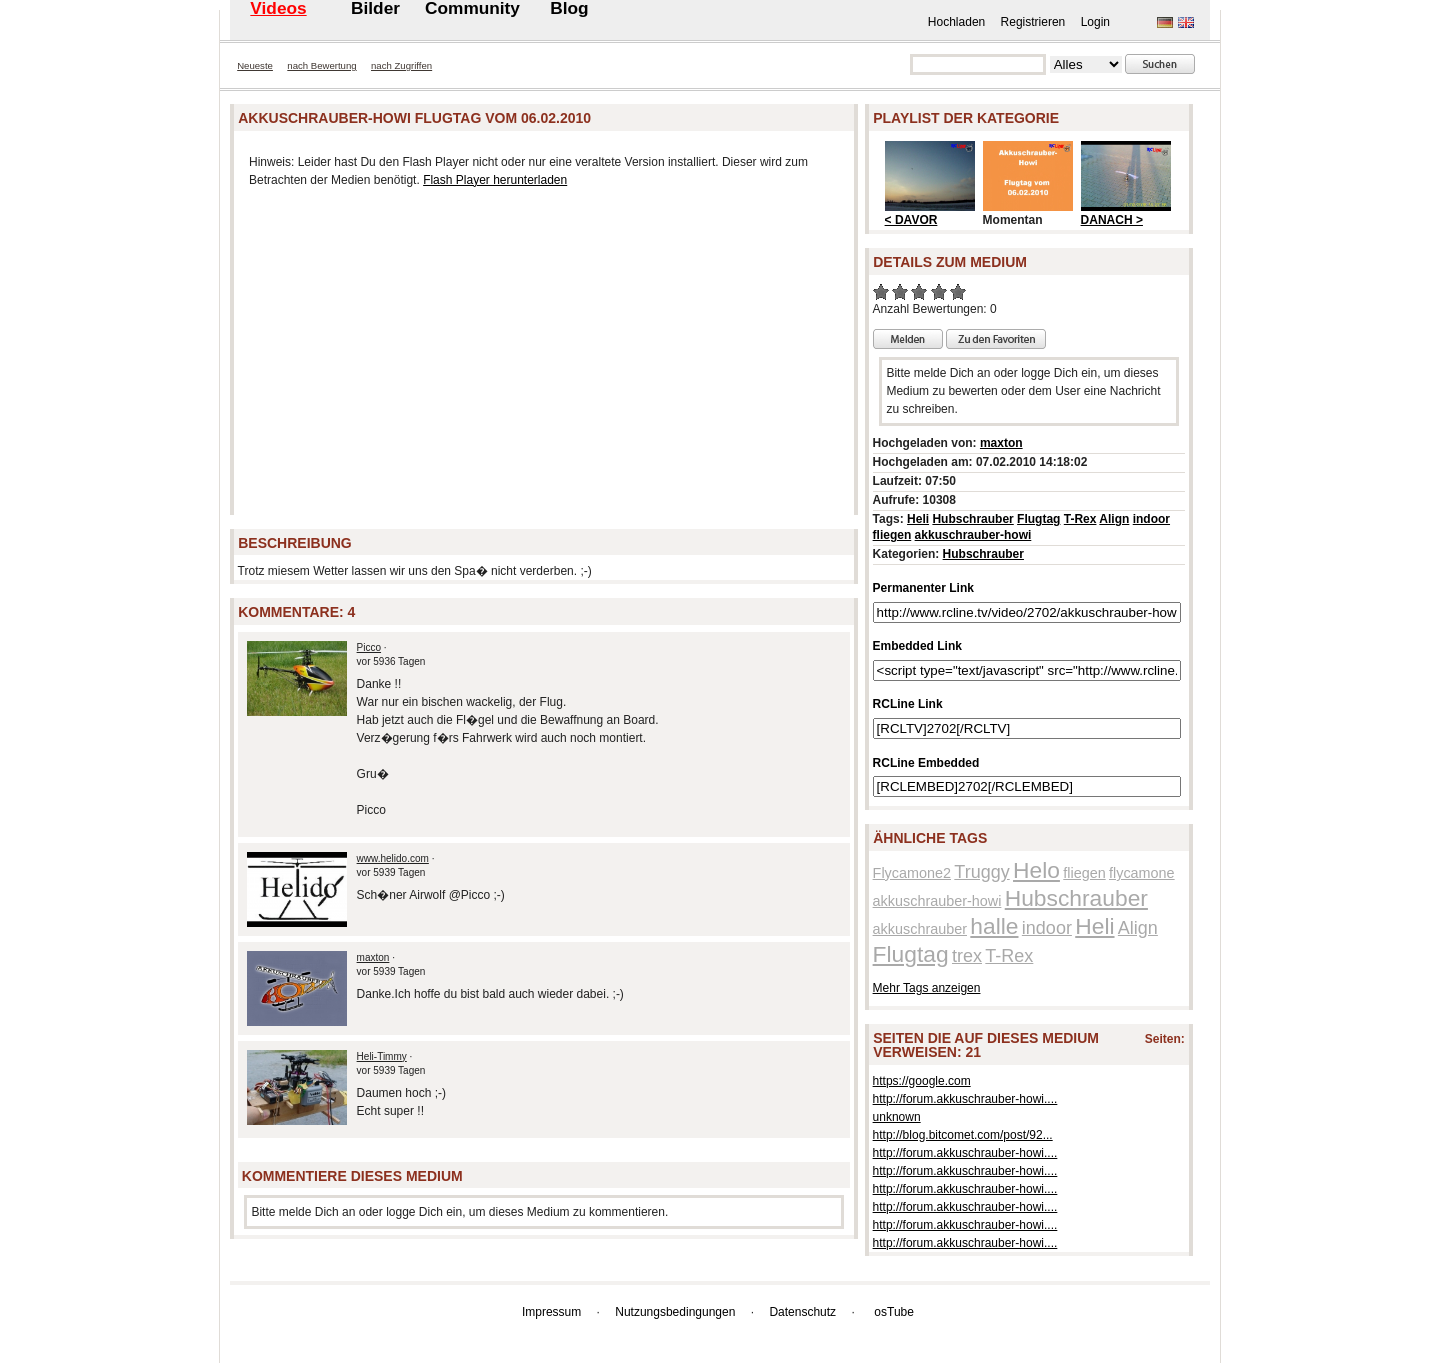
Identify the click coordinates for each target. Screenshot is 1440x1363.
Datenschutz (802, 1312)
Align (1114, 519)
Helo (1036, 870)
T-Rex (1080, 519)
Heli (918, 519)
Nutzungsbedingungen (675, 1312)
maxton (373, 957)
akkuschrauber (920, 929)
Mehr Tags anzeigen (927, 988)
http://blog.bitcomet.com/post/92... (963, 1135)
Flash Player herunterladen (495, 180)
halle (994, 926)
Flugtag (1038, 519)
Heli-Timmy (382, 1056)
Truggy (981, 872)
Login (1095, 22)
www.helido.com (393, 858)
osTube (894, 1312)
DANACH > (1112, 220)
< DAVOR (911, 220)
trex (967, 956)
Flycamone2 (912, 873)
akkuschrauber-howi (973, 535)
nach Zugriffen (401, 65)
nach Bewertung (321, 65)
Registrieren (1033, 22)
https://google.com (922, 1081)
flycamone (1142, 873)
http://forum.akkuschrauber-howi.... (965, 1099)
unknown (897, 1117)
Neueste (255, 65)
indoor (1151, 519)
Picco (369, 647)
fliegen (892, 535)
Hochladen (956, 22)
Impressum (551, 1312)
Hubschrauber (972, 519)
